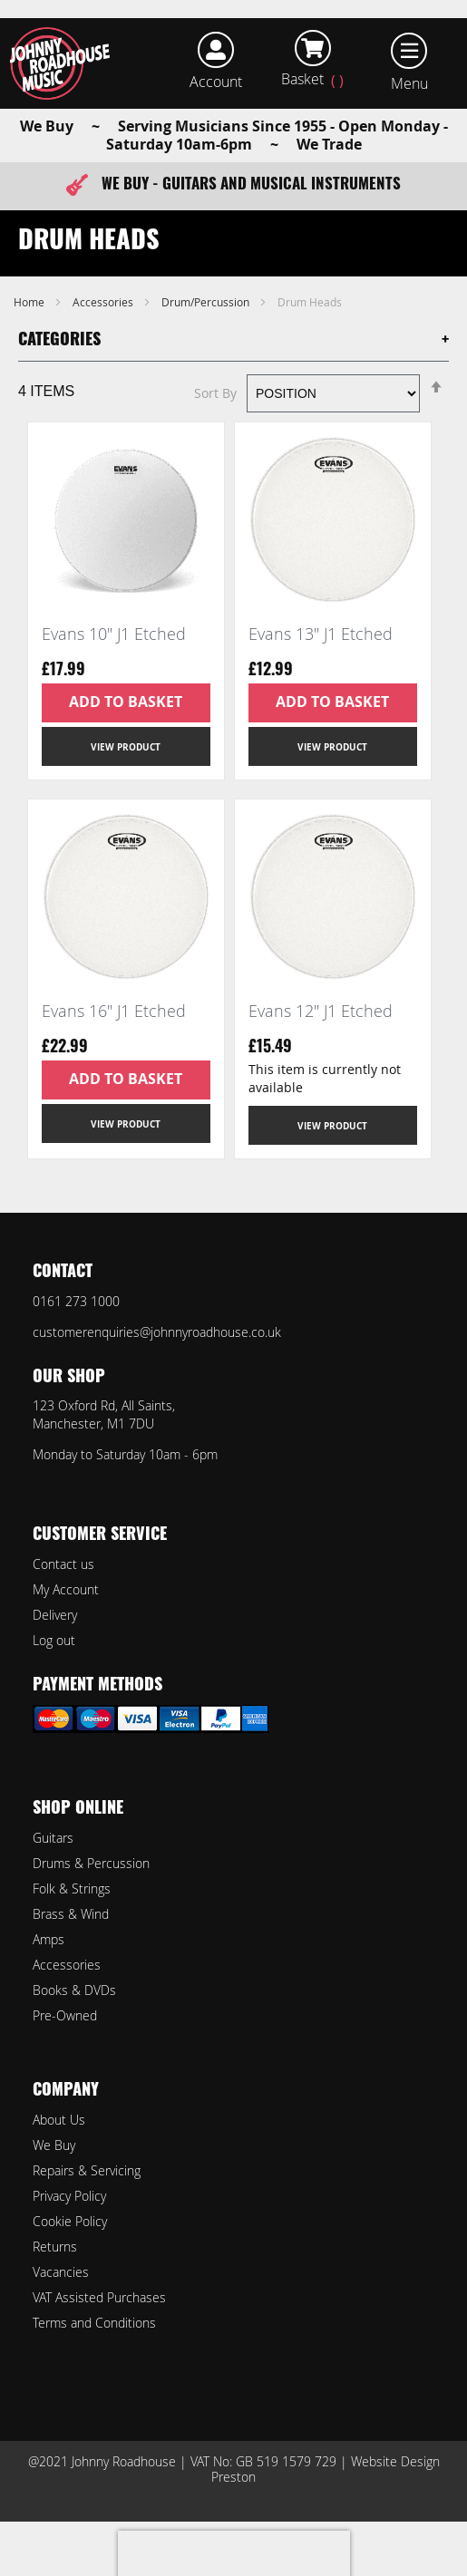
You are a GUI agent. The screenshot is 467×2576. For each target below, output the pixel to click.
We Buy (54, 2145)
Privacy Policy (69, 2195)
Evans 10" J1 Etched (114, 633)
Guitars (53, 1837)
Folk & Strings (72, 1888)
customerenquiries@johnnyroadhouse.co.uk (157, 1332)
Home (30, 302)
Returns (55, 2246)
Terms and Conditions (94, 2322)
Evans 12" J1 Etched (320, 1011)
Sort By (215, 393)
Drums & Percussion (91, 1863)
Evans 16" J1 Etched (114, 1011)
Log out (54, 1640)
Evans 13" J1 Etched (320, 633)
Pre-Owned (65, 2015)
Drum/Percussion (206, 302)
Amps (48, 1939)
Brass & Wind (71, 1913)
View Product (126, 747)
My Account (66, 1589)
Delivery (55, 1614)
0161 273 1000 (76, 1301)
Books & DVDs (74, 1990)
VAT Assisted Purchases (99, 2297)
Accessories (104, 302)
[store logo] (66, 63)
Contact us (63, 1564)
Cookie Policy (70, 2221)
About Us (59, 2119)
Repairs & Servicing (87, 2170)
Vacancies (61, 2272)
